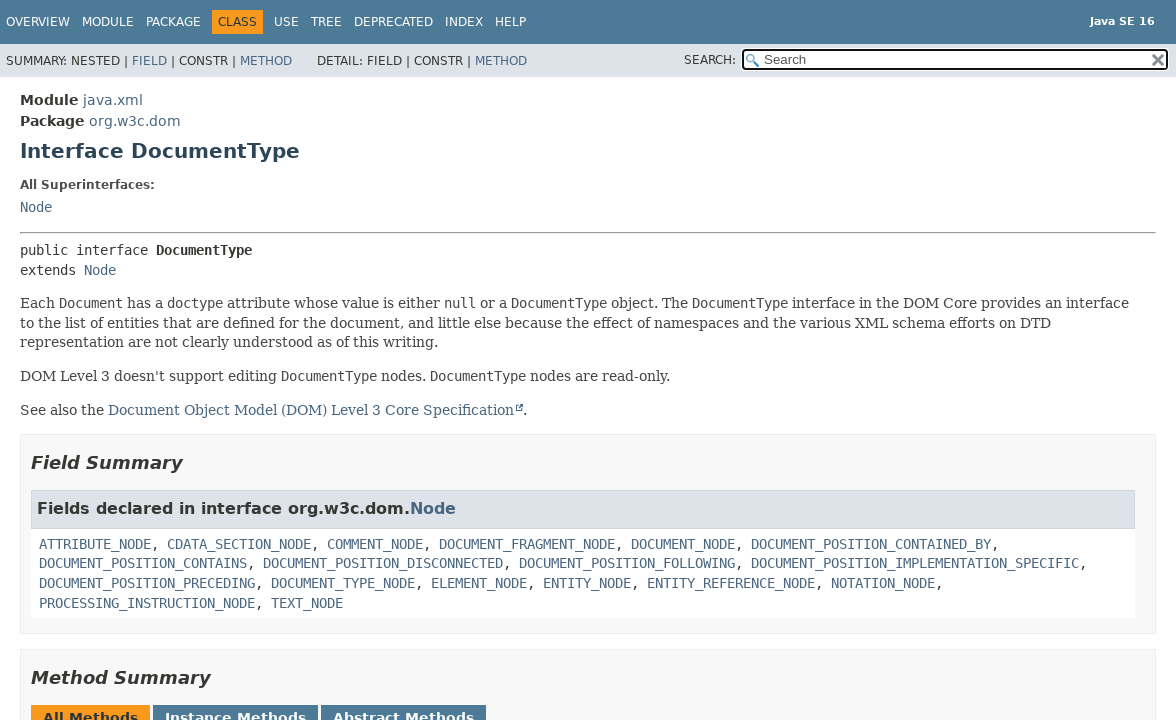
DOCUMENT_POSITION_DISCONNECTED (383, 563)
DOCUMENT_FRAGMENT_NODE (527, 544)
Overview (38, 22)
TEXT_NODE (307, 603)
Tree (326, 22)
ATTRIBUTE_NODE (95, 544)
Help (510, 22)
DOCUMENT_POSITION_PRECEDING (147, 583)
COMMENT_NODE (375, 544)
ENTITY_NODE (587, 583)
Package (173, 22)
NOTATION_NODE (883, 583)
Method (266, 61)
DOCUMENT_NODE (683, 544)
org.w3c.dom (135, 121)
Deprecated (393, 22)
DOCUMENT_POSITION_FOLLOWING (627, 563)
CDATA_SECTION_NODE (239, 544)
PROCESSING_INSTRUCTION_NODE (147, 603)
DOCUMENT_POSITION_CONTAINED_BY (871, 544)
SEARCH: (710, 60)
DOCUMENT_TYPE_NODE (343, 583)
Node (36, 207)
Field (149, 61)
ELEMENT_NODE (479, 583)
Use (286, 22)
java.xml (113, 100)
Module (108, 22)
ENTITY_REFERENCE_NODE (731, 583)
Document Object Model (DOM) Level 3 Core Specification (311, 410)
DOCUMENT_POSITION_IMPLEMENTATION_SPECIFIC (915, 563)
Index (464, 22)
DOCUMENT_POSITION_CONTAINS (143, 563)
